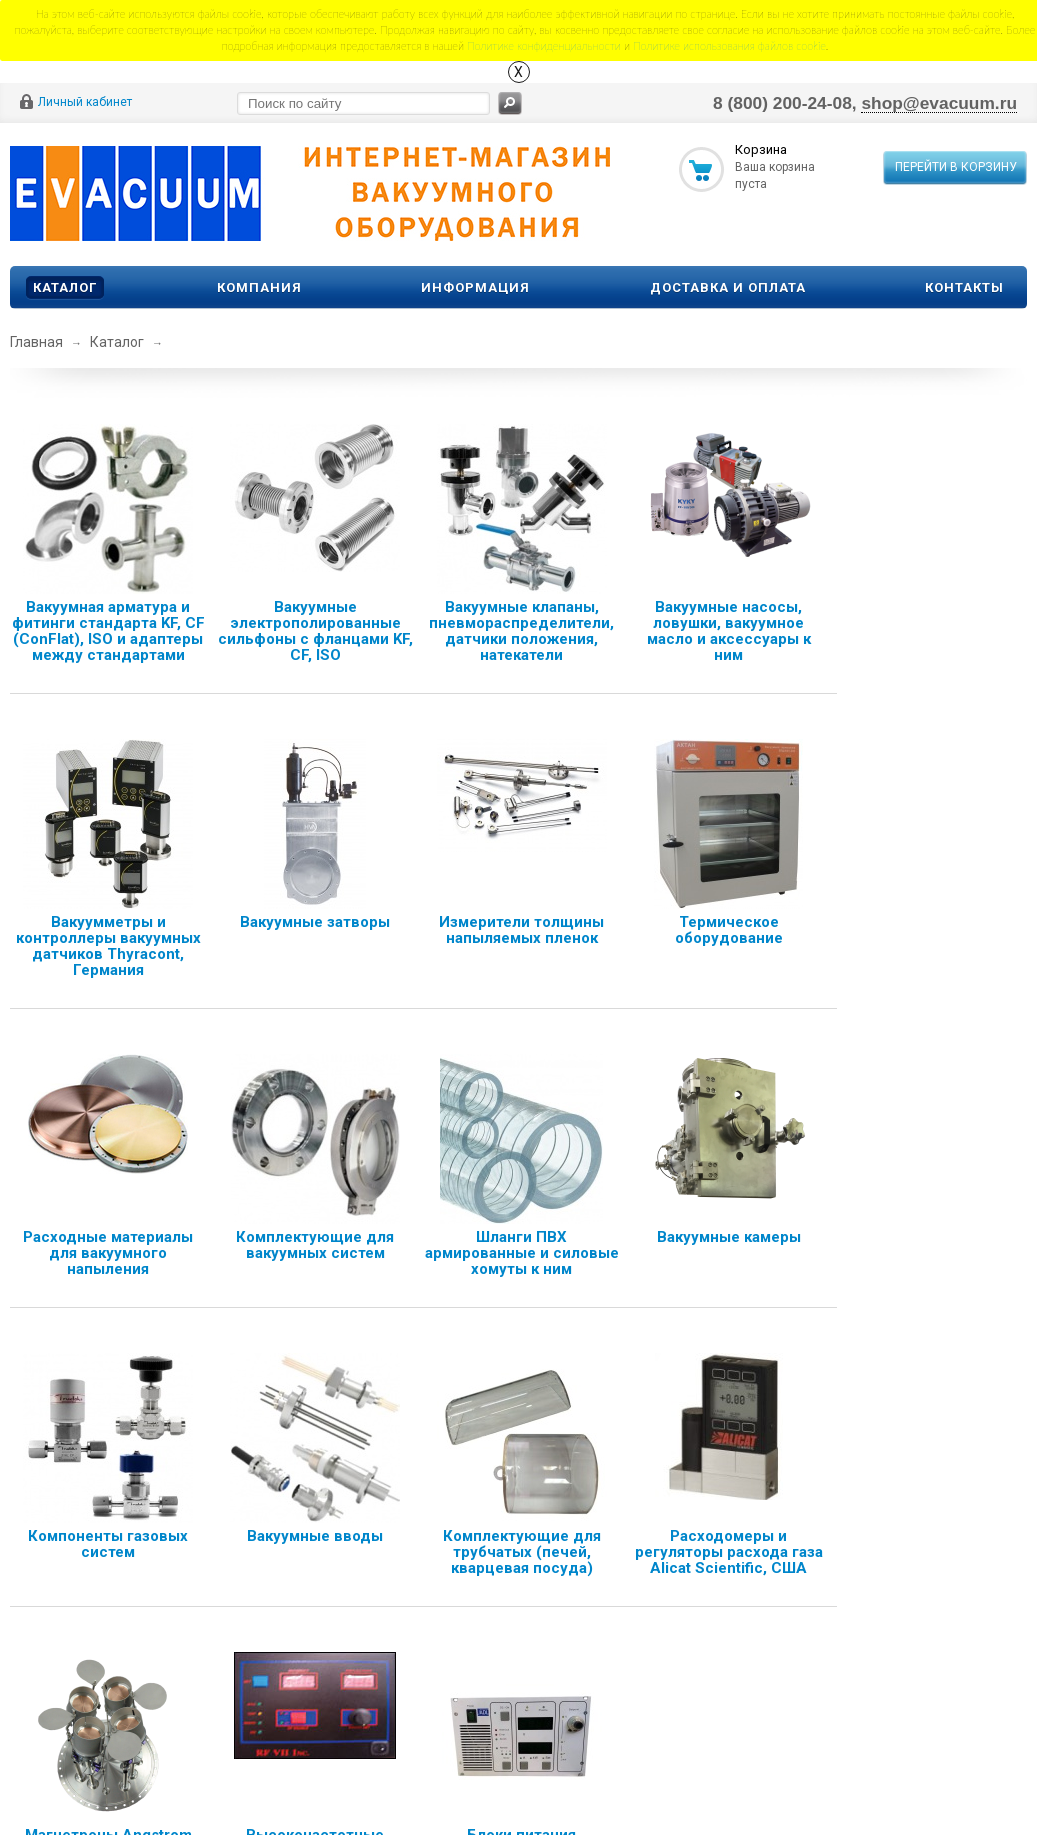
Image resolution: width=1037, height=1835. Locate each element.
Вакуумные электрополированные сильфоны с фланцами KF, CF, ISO (315, 631)
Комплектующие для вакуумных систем (315, 1245)
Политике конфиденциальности (544, 45)
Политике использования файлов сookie (729, 45)
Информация (475, 287)
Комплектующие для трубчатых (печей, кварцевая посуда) (522, 1552)
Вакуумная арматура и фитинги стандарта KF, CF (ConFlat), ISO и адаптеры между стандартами (108, 631)
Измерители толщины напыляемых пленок (521, 930)
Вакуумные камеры (729, 1237)
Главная (36, 342)
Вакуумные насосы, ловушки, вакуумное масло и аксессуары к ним (729, 631)
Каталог (65, 287)
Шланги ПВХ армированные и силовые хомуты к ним (522, 1253)
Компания (259, 287)
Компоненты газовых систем (108, 1544)
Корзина (761, 149)
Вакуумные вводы (315, 1536)
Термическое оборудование (729, 930)
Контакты (964, 287)
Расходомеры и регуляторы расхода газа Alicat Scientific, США (729, 1552)
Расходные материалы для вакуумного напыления (108, 1253)
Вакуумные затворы (315, 922)
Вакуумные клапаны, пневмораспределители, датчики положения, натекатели (521, 631)
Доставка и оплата (728, 287)
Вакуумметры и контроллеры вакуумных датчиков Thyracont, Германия (108, 946)
